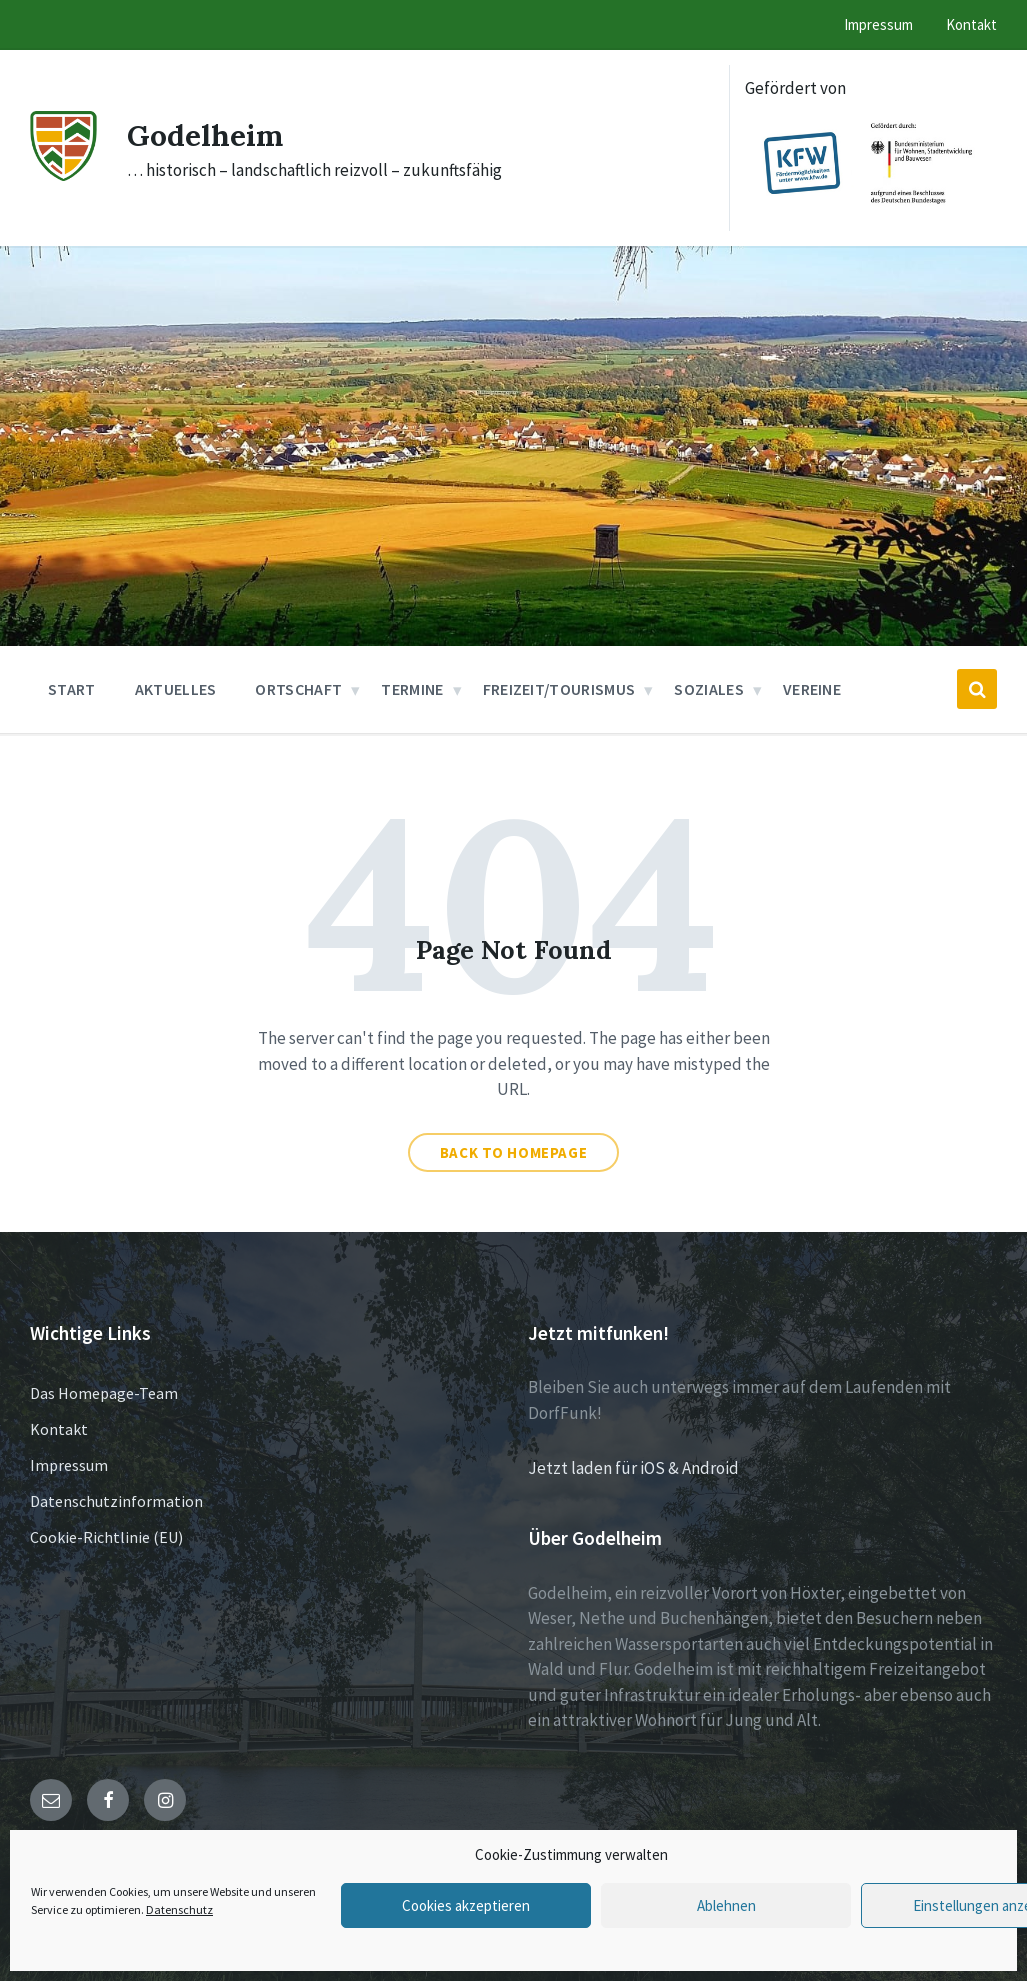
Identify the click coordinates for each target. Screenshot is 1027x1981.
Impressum (69, 1465)
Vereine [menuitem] (812, 689)
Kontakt (59, 1429)
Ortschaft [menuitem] (298, 689)
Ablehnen (726, 1905)
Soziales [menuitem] (709, 689)
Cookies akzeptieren (466, 1905)
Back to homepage (514, 1152)
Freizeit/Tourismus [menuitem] (559, 689)
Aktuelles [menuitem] (176, 689)
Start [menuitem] (72, 689)
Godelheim (205, 135)
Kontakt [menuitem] (971, 24)
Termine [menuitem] (412, 689)
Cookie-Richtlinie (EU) (106, 1537)
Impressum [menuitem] (878, 24)
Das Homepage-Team (104, 1393)
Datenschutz (179, 1909)
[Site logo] (63, 175)
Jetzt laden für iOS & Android (633, 1468)
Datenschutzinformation (116, 1501)
